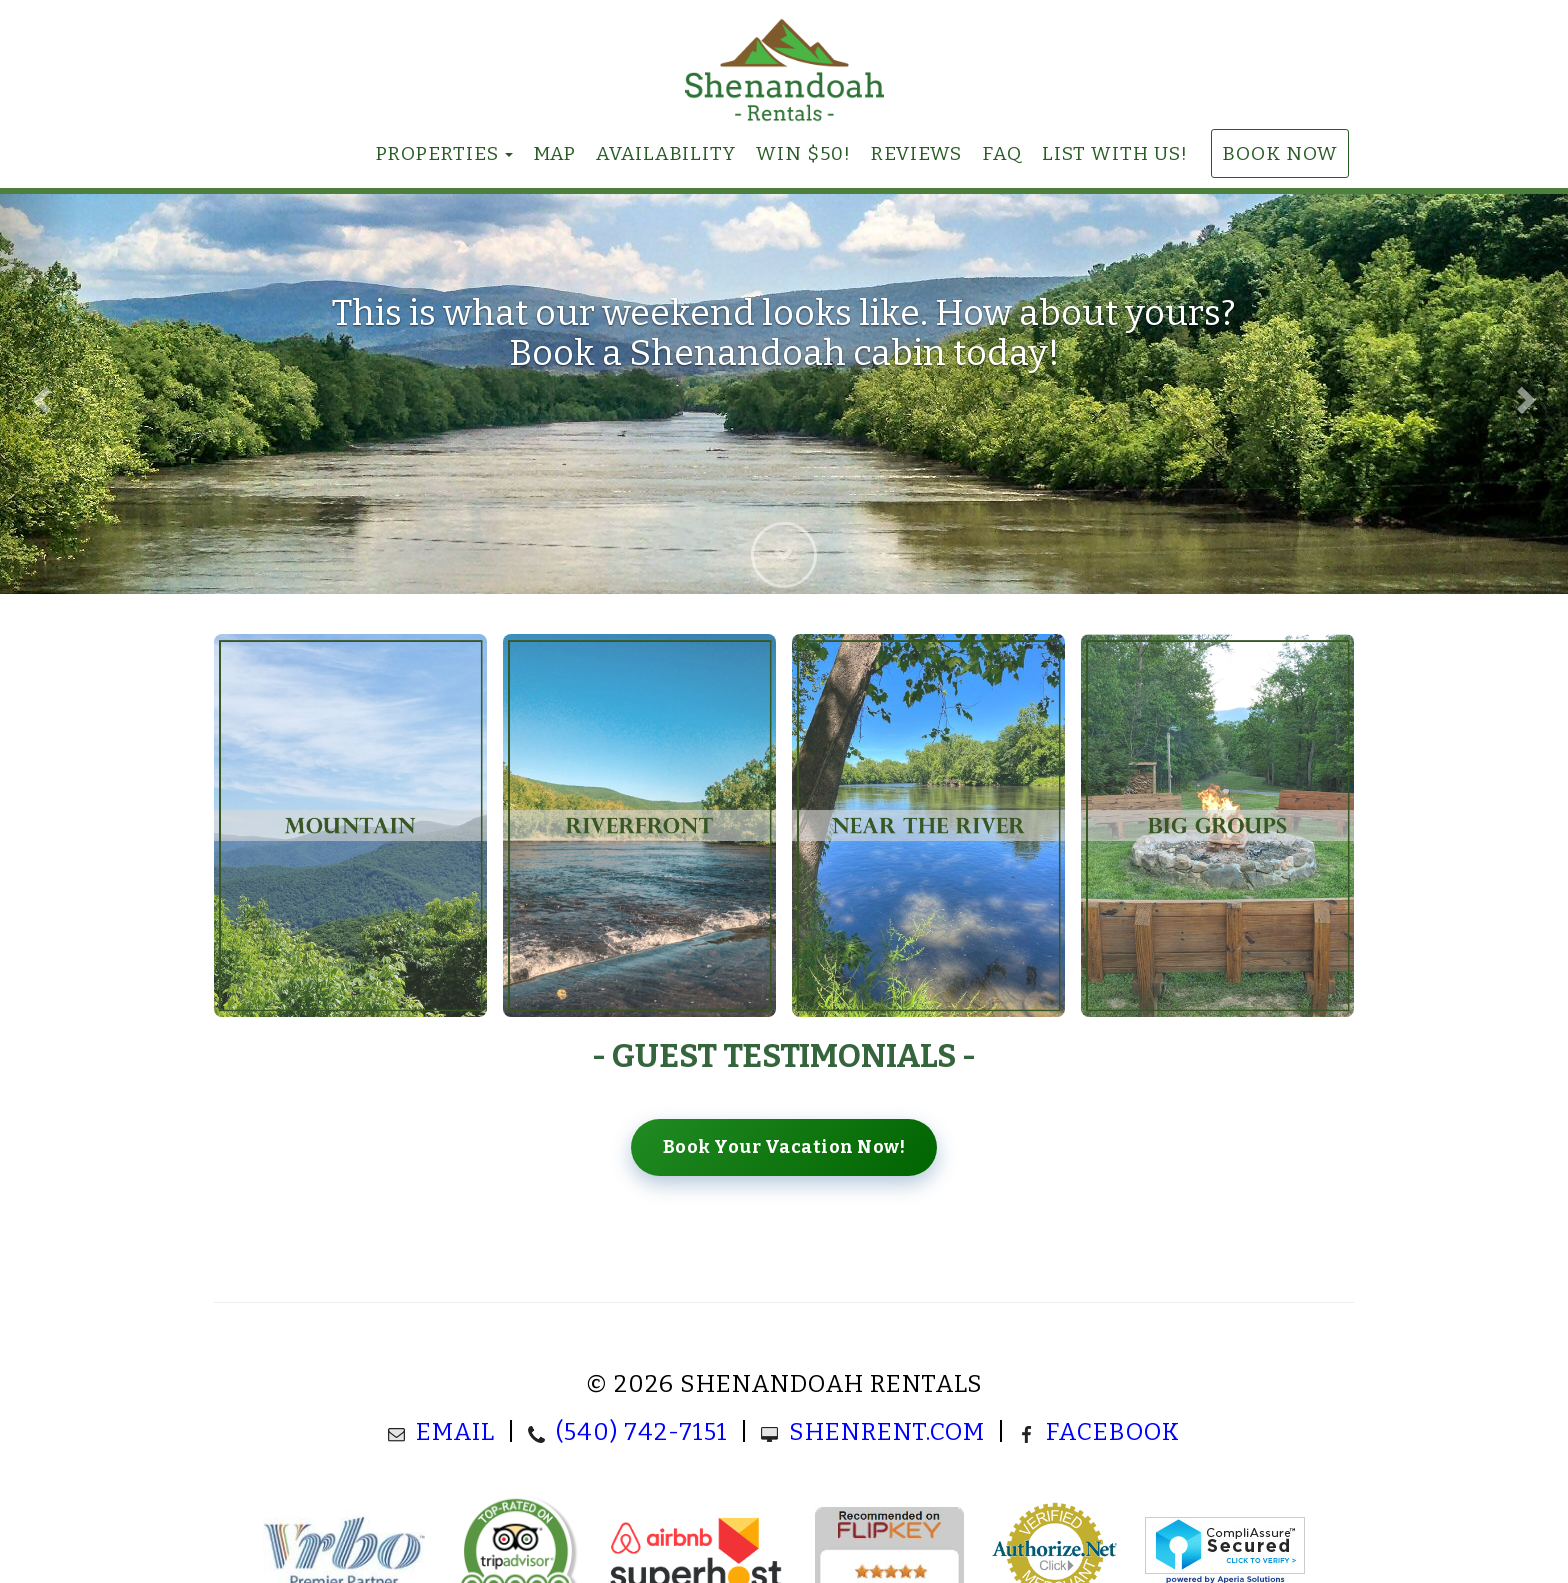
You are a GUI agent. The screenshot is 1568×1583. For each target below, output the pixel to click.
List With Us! (1115, 153)
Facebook (1113, 1432)
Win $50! (803, 153)
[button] (39, 394)
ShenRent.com (887, 1432)
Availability (666, 153)
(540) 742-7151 (642, 1432)
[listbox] (784, 394)
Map (554, 153)
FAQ (1002, 153)
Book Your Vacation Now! (784, 1147)
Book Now (1280, 153)
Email (455, 1432)
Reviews (916, 153)
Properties (437, 153)
